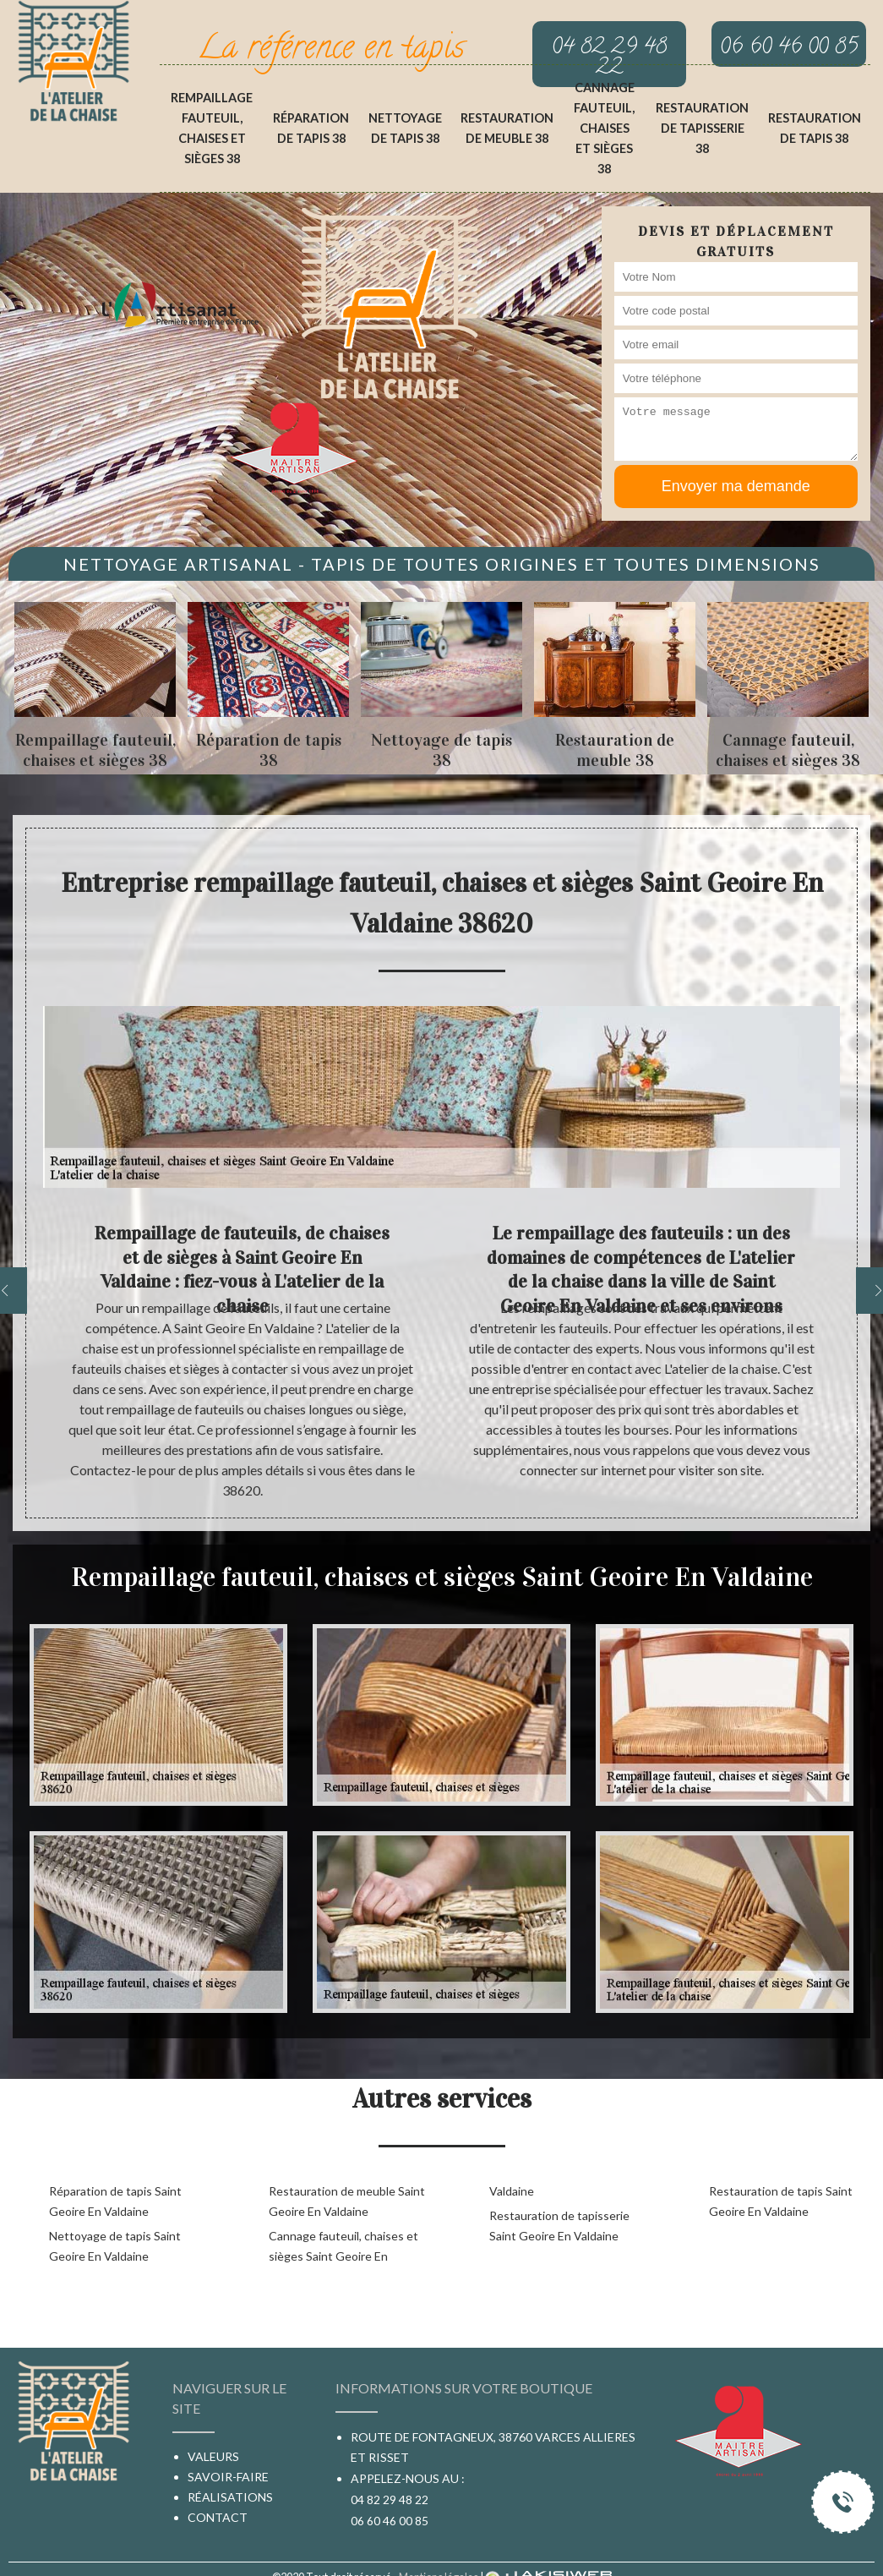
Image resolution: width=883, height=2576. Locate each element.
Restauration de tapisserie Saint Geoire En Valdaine (559, 2225)
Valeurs (213, 2456)
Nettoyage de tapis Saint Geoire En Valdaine (115, 2246)
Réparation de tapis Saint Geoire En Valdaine (115, 2201)
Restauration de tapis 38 (814, 128)
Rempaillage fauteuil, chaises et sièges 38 (212, 128)
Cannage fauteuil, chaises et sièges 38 (604, 128)
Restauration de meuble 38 (507, 128)
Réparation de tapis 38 (311, 128)
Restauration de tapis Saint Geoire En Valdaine (781, 2201)
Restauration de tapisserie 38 (702, 128)
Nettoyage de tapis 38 (405, 128)
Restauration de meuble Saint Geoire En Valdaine (347, 2201)
